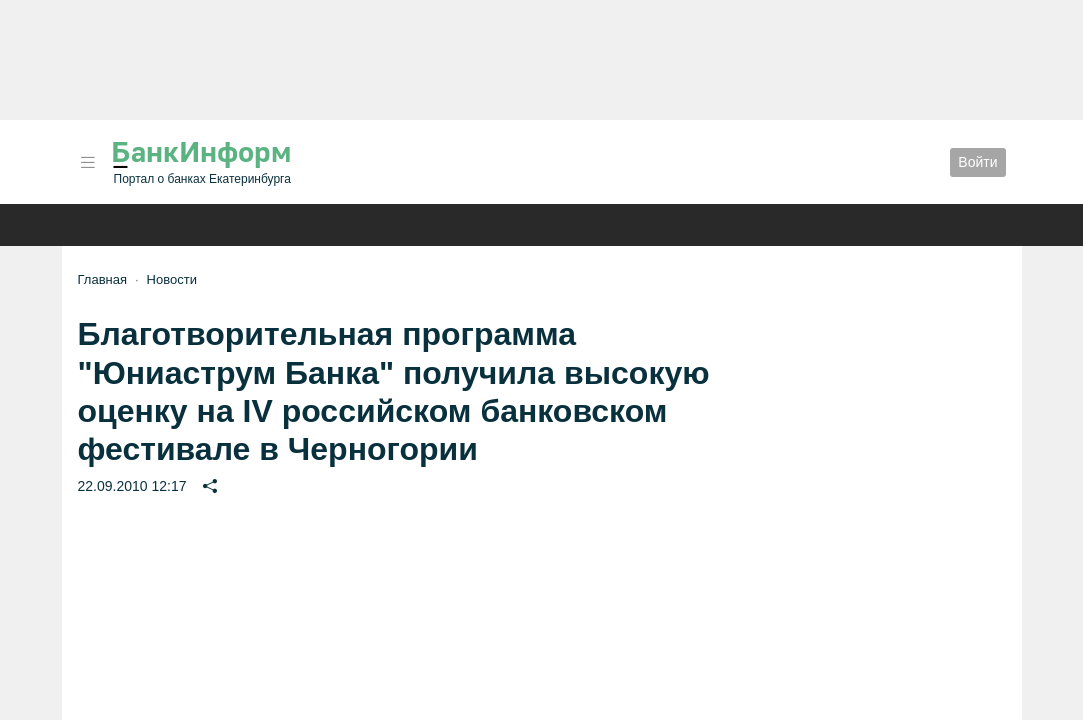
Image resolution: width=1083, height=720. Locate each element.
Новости (172, 279)
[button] (88, 162)
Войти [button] (977, 162)
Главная (102, 279)
